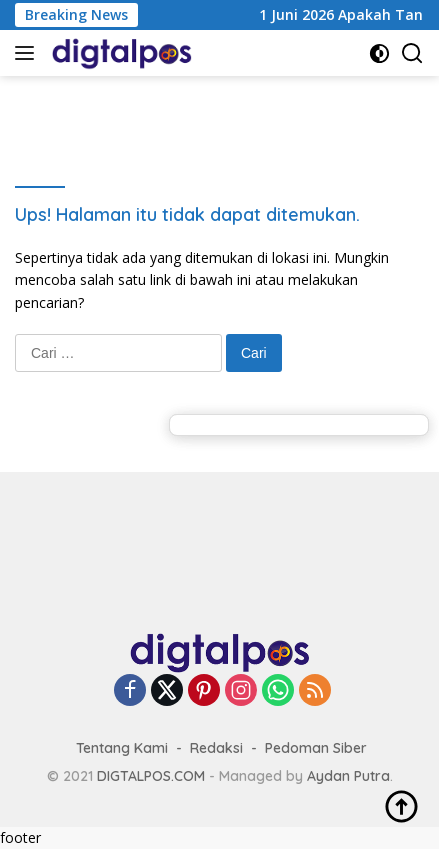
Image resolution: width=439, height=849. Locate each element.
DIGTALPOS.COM (151, 776)
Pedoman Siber (316, 748)
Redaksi (216, 748)
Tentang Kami (122, 748)
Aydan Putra (348, 776)
